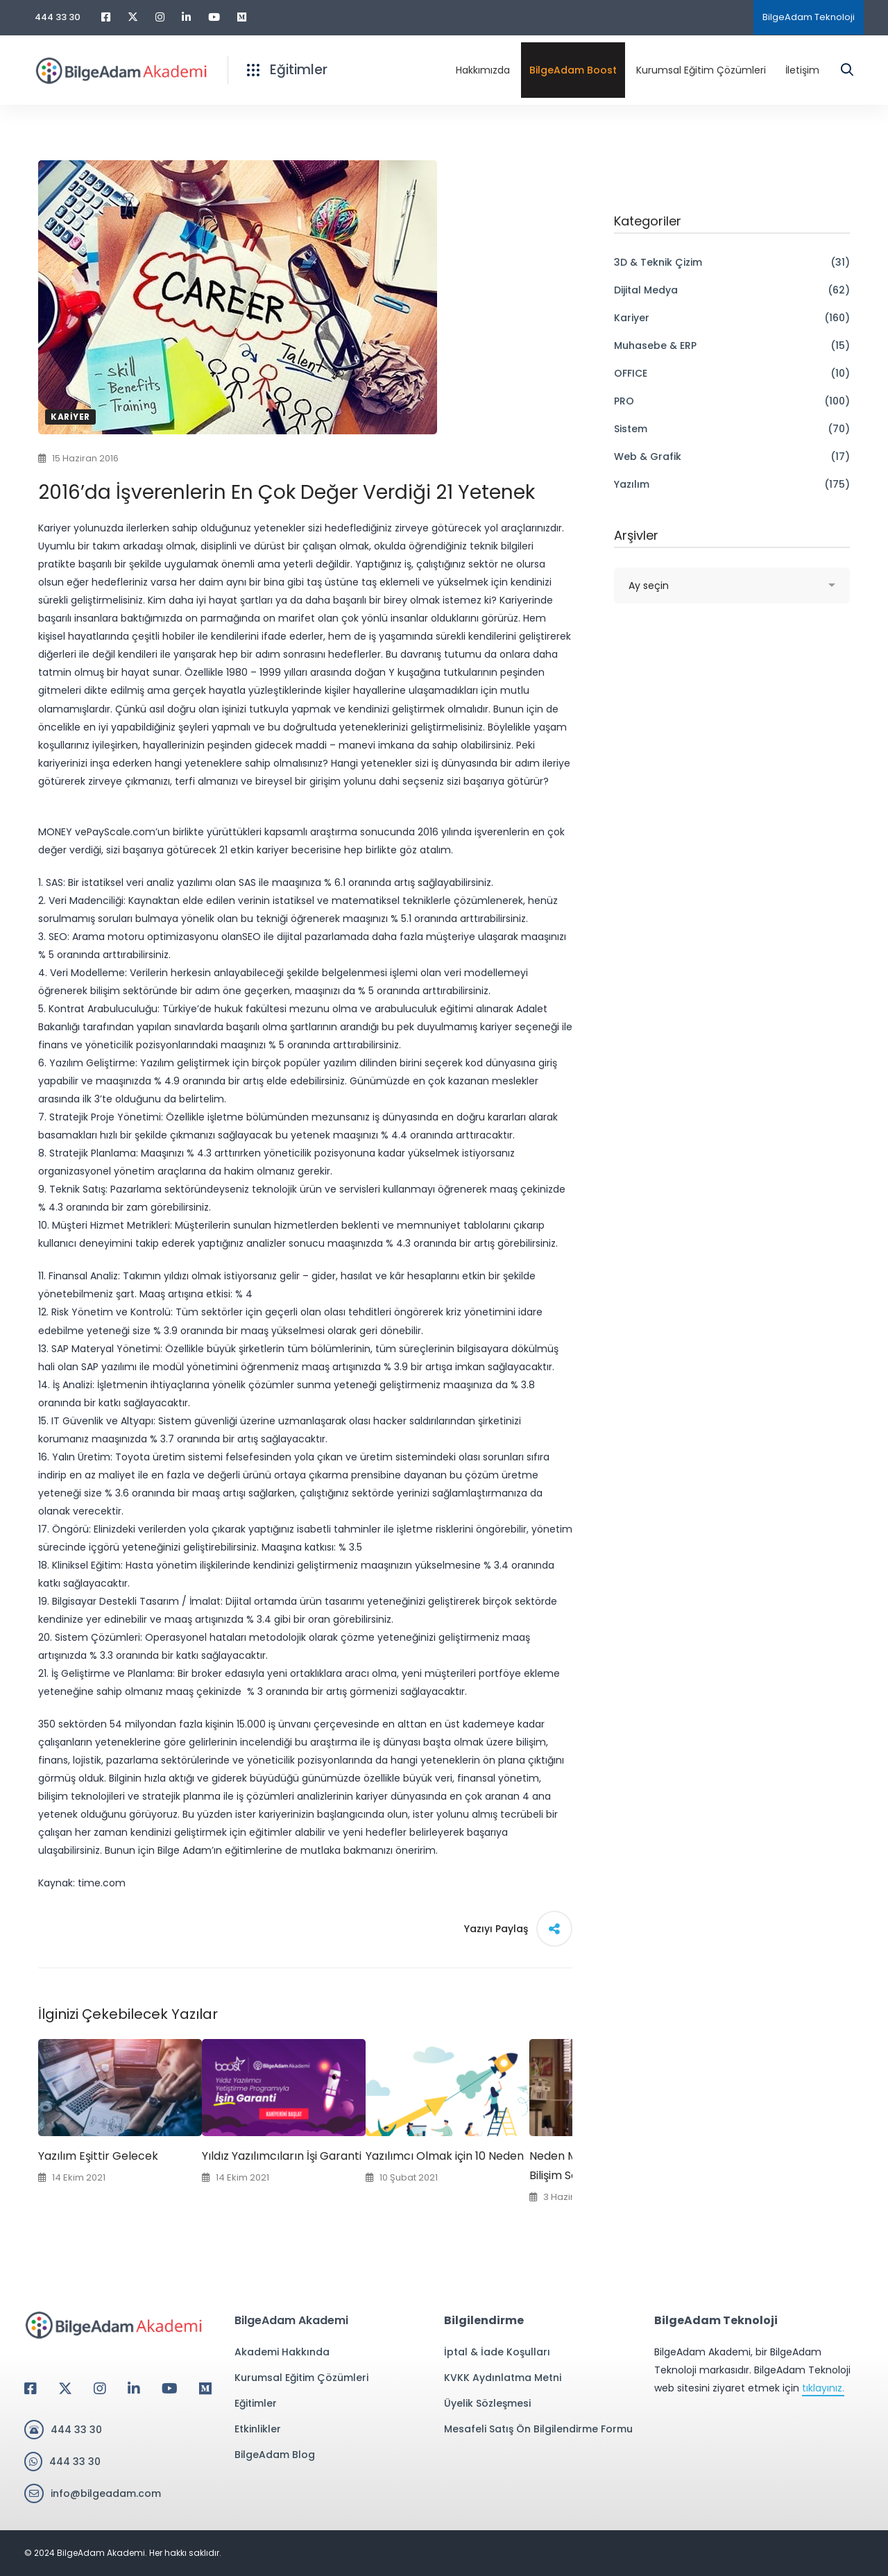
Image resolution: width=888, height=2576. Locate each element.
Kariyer (70, 417)
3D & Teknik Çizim (732, 262)
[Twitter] (65, 2388)
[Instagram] (100, 2388)
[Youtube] (170, 2388)
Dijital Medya (732, 290)
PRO (732, 401)
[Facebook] (30, 2388)
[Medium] (205, 2388)
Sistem (732, 429)
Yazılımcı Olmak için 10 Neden (445, 2156)
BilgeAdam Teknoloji (808, 17)
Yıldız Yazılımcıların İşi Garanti (281, 2156)
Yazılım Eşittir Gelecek (98, 2156)
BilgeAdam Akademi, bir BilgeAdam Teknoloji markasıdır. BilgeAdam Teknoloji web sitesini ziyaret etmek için (752, 2370)
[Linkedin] (134, 2388)
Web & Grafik (732, 456)
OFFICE (732, 373)
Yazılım (732, 484)
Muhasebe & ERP (732, 345)
